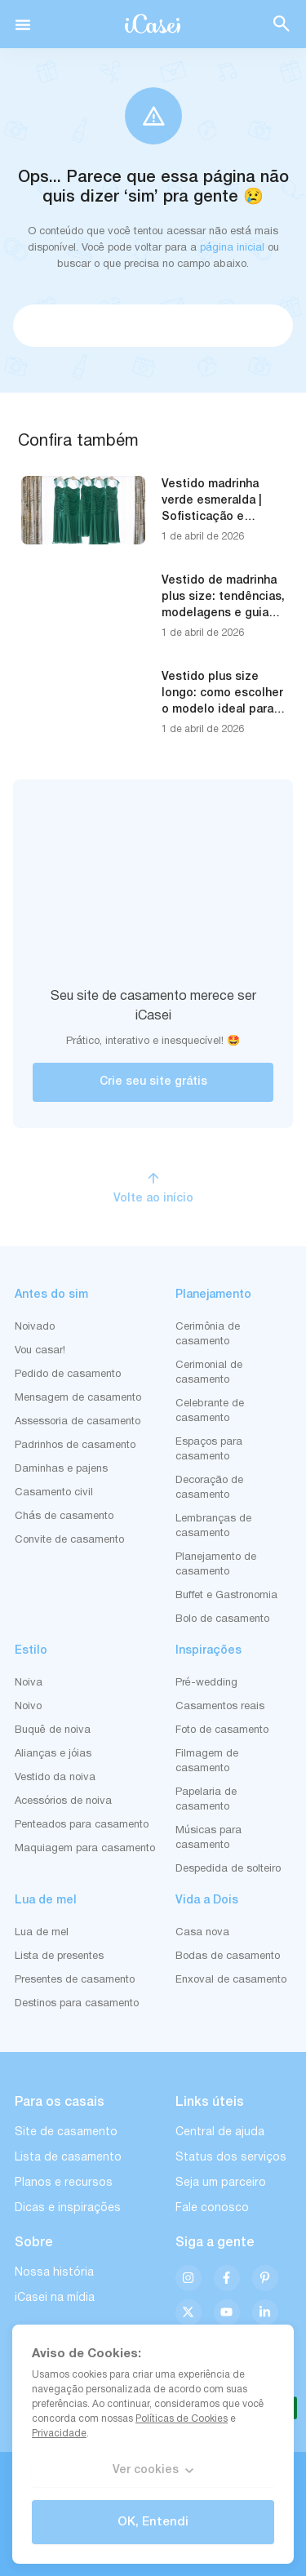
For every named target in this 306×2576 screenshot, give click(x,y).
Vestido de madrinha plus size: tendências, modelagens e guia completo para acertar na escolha (223, 613)
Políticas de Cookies (181, 2418)
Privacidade (59, 2433)
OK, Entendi (153, 2522)
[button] (23, 24)
